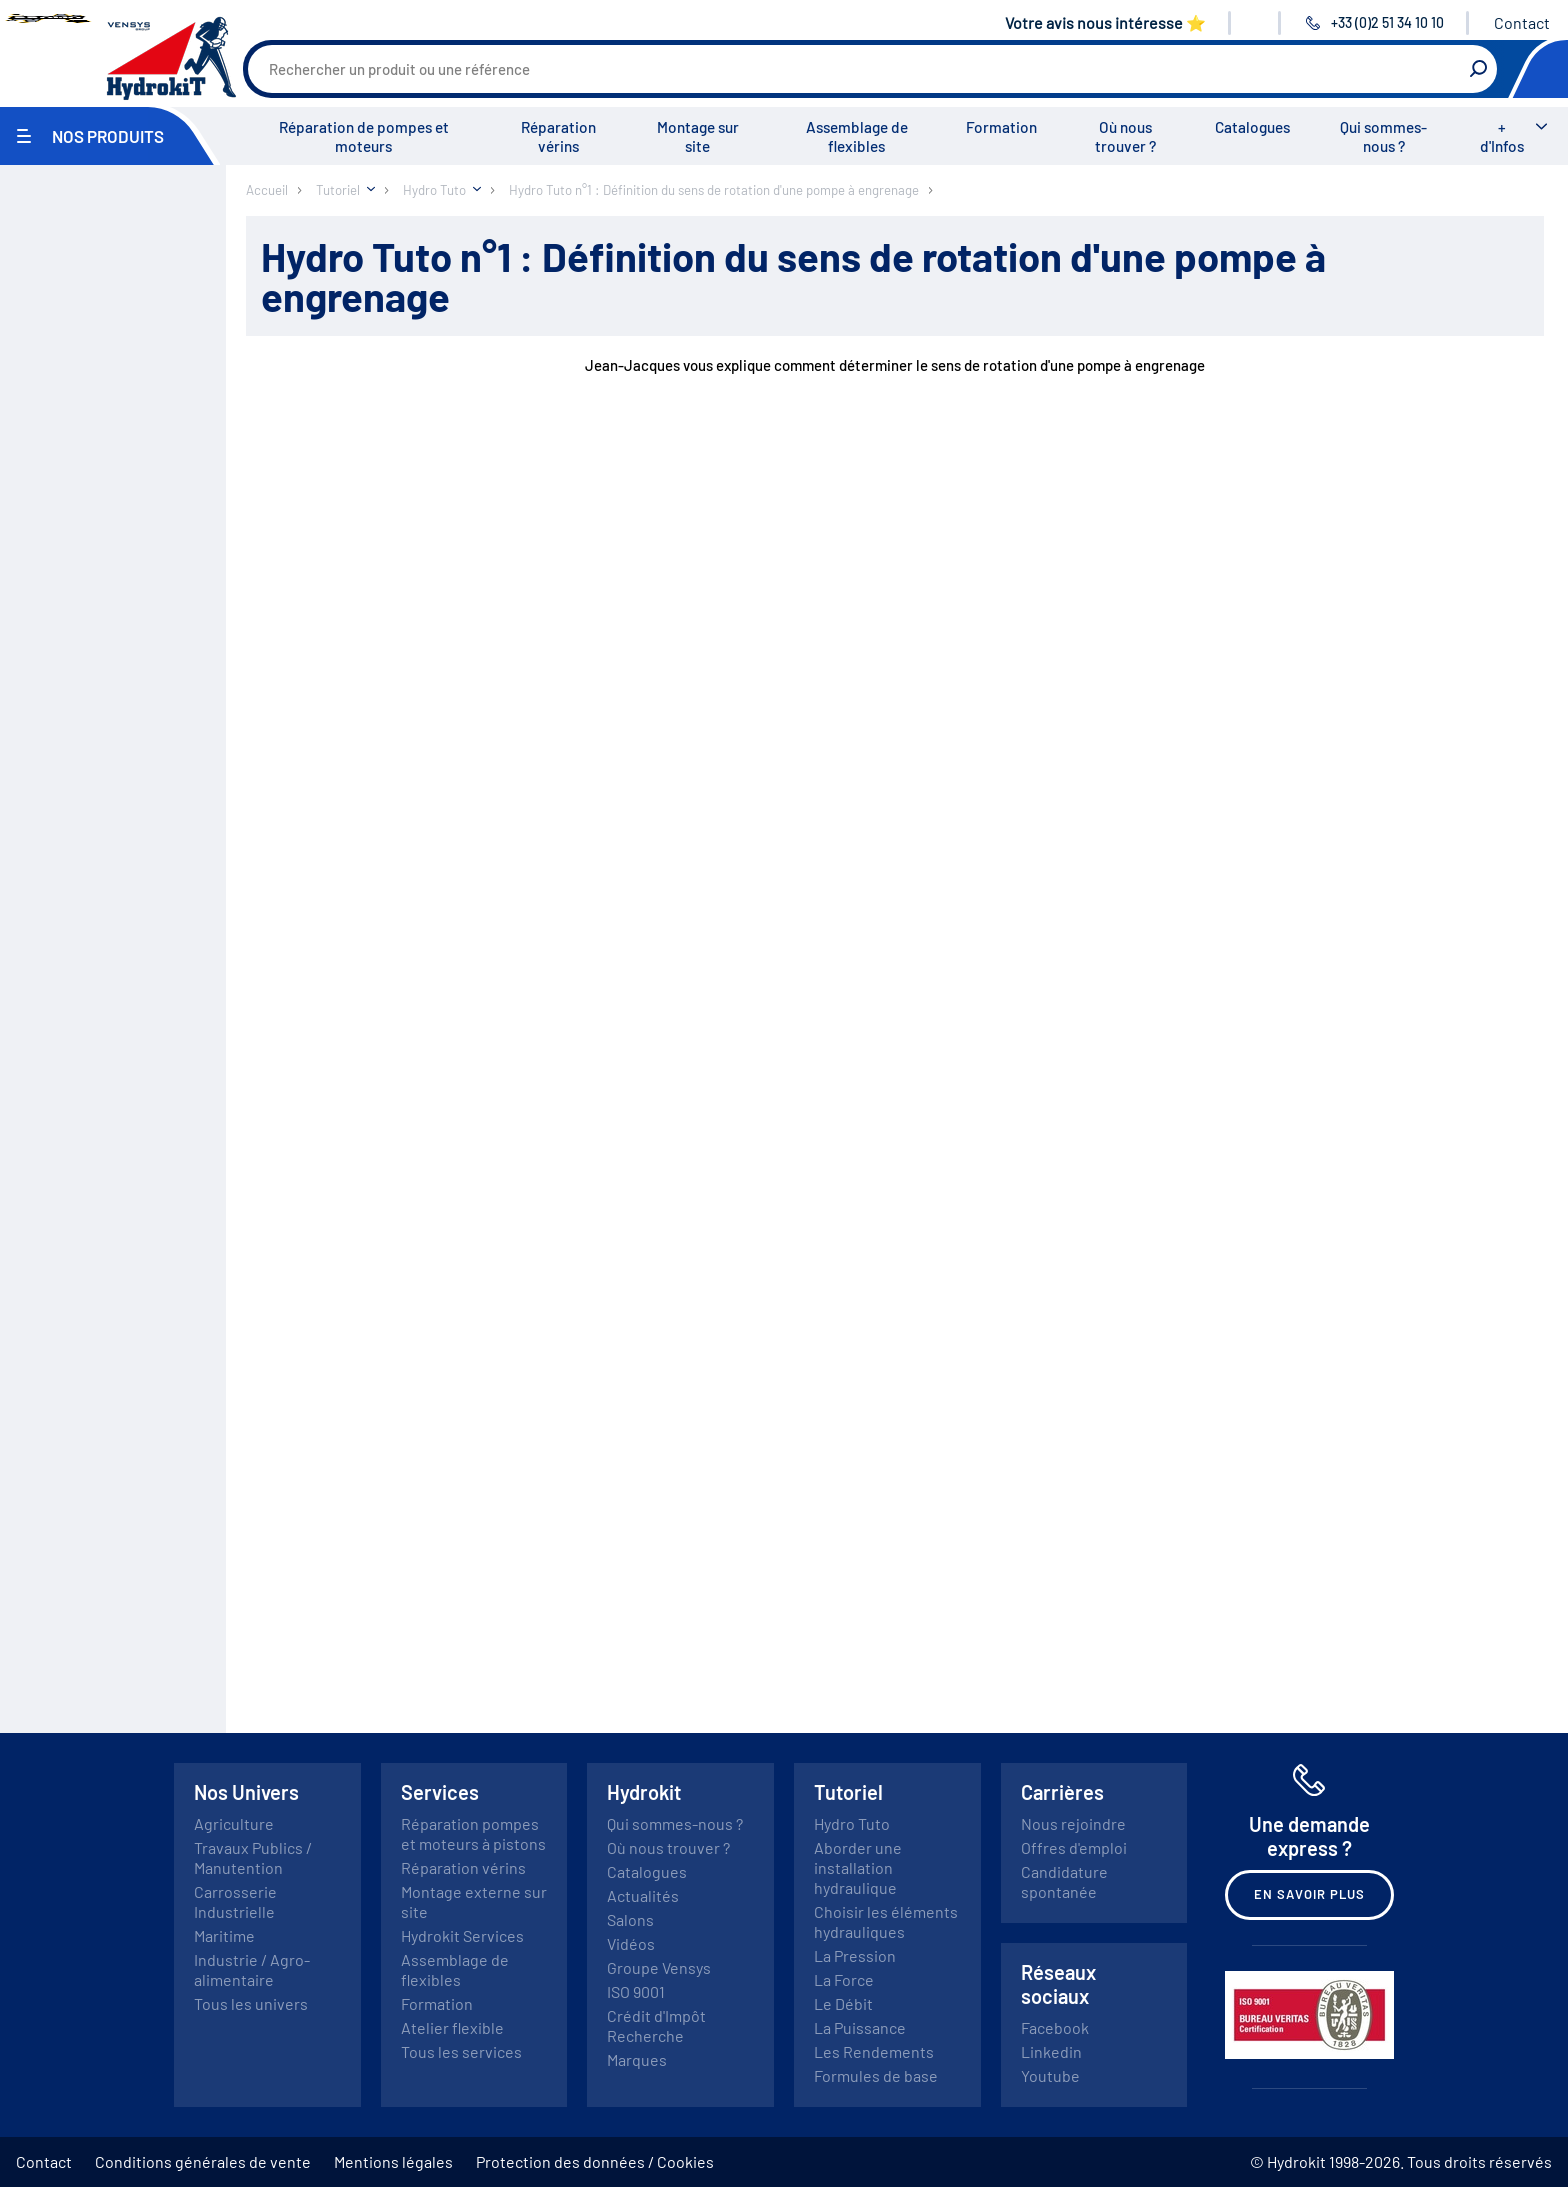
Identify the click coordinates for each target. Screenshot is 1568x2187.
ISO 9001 (636, 1991)
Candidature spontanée (1064, 1881)
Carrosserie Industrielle (235, 1901)
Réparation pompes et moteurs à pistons (473, 1833)
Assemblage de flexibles (857, 136)
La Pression (855, 1955)
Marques (637, 2059)
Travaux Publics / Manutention (253, 1857)
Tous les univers (251, 2003)
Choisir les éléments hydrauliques (886, 1921)
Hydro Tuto (852, 1823)
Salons (630, 1919)
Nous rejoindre (1073, 1823)
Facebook (1055, 2027)
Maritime (224, 1935)
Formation (1001, 127)
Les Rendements (874, 2051)
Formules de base (876, 2075)
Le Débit (843, 2003)
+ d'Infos (1502, 136)
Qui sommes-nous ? (1383, 136)
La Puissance (860, 2027)
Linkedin (1051, 2051)
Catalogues (1252, 127)
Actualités (643, 1895)
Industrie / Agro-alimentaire (252, 1969)
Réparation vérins (558, 136)
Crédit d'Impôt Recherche (656, 2025)
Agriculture (234, 1823)
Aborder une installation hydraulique (858, 1867)
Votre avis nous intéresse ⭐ (1105, 22)
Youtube (1050, 2075)
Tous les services (461, 2051)
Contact (1522, 22)
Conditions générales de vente (203, 2161)
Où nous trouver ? (1125, 136)
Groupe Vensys (659, 1967)
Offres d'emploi (1074, 1847)
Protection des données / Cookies (595, 2161)
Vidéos (631, 1943)
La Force (844, 1979)
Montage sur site (698, 136)
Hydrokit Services (462, 1935)
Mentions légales (393, 2161)
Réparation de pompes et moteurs (364, 136)
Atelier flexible (452, 2027)
